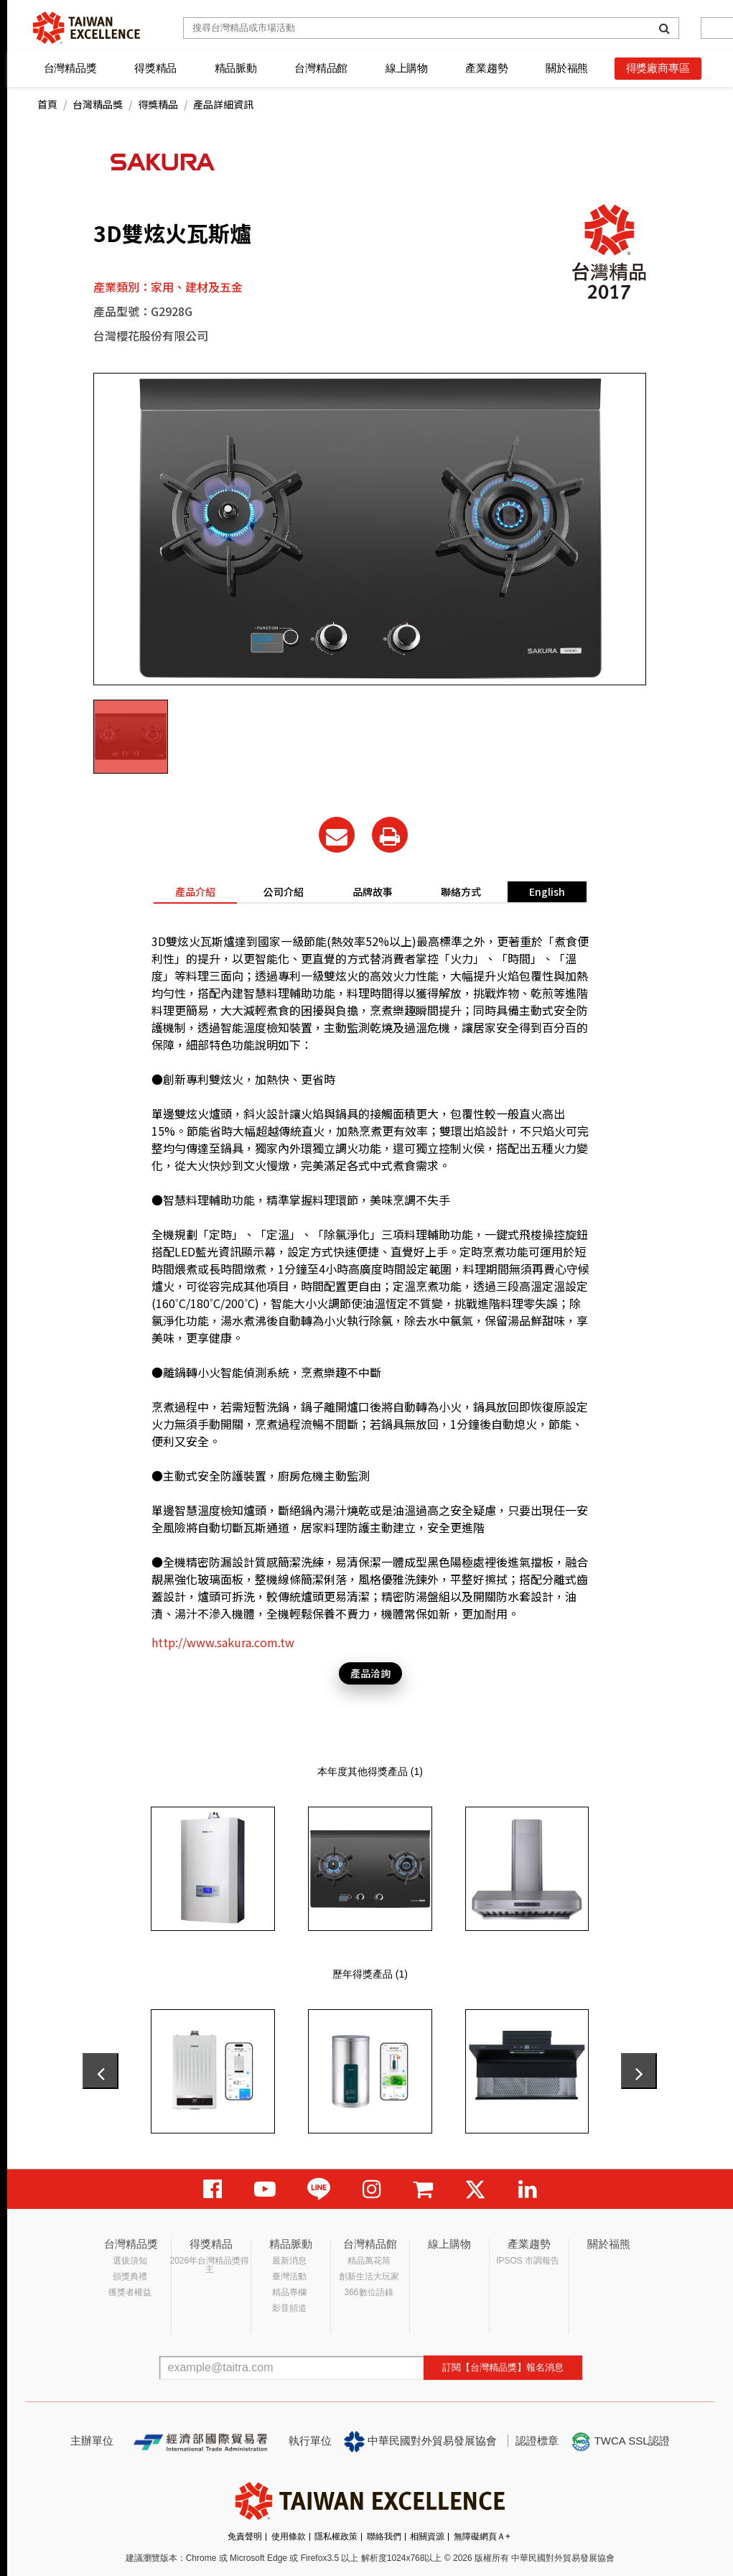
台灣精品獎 (70, 68)
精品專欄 (289, 2292)
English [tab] (547, 891)
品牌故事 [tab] (373, 891)
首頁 (47, 104)
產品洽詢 (370, 1673)
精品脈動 (236, 68)
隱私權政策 (336, 2536)
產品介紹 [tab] (195, 891)
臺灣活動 (289, 2276)
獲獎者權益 (129, 2292)
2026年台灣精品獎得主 (210, 2265)
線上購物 (407, 68)
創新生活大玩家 (369, 2276)
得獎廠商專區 (658, 68)
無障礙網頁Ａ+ (482, 2536)
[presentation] (100, 2071)
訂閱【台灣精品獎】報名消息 (503, 2367)
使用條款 (288, 2536)
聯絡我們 (384, 2536)
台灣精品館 (320, 68)
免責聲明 (245, 2536)
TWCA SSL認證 (620, 2441)
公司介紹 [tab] (283, 891)
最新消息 (289, 2260)
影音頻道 (289, 2308)
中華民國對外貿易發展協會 (421, 2441)
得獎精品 (155, 68)
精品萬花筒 (369, 2260)
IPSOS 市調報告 (527, 2260)
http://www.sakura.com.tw (222, 1642)
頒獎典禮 (130, 2276)
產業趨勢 (486, 68)
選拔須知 (130, 2260)
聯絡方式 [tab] (461, 891)
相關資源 (427, 2536)
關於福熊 (567, 68)
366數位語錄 (369, 2292)
